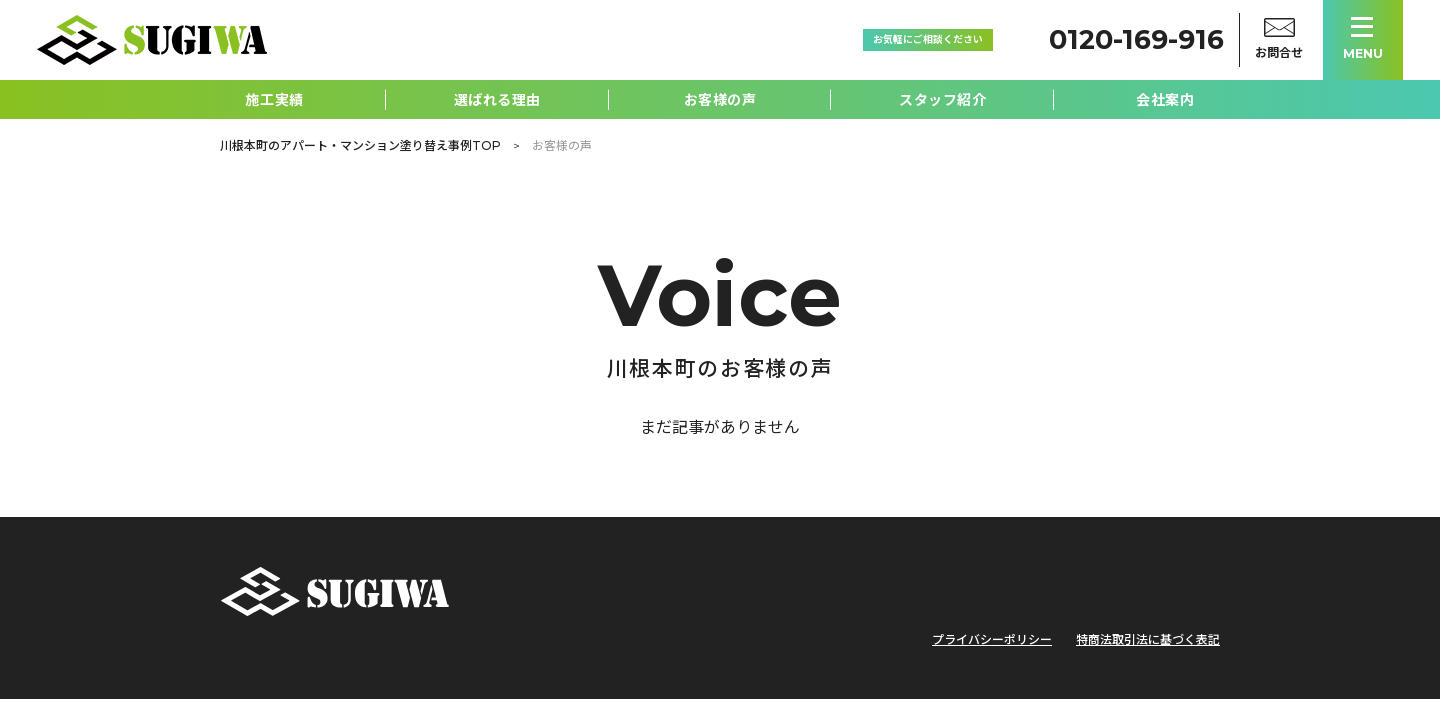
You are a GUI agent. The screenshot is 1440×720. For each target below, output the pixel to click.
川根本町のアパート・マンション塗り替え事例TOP (360, 145)
